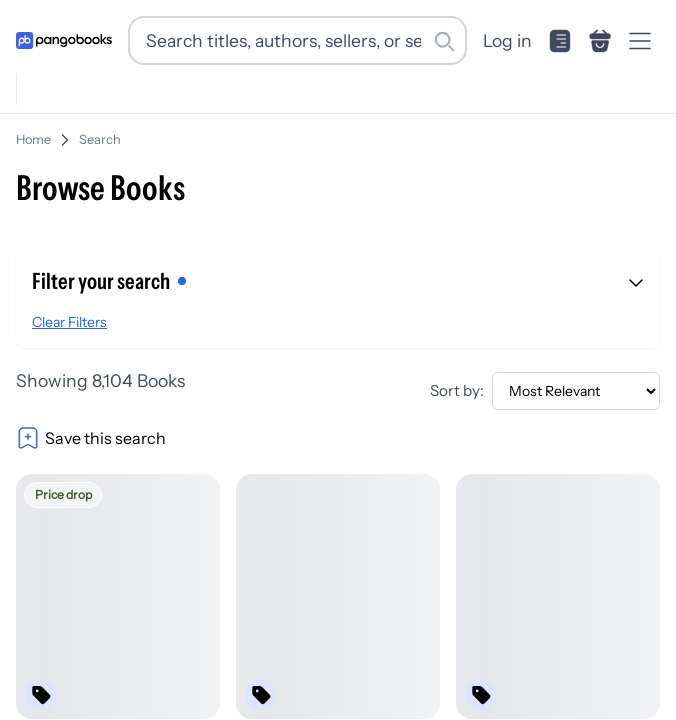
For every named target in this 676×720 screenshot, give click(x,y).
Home (33, 139)
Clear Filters (69, 322)
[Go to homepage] (64, 40)
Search (100, 139)
